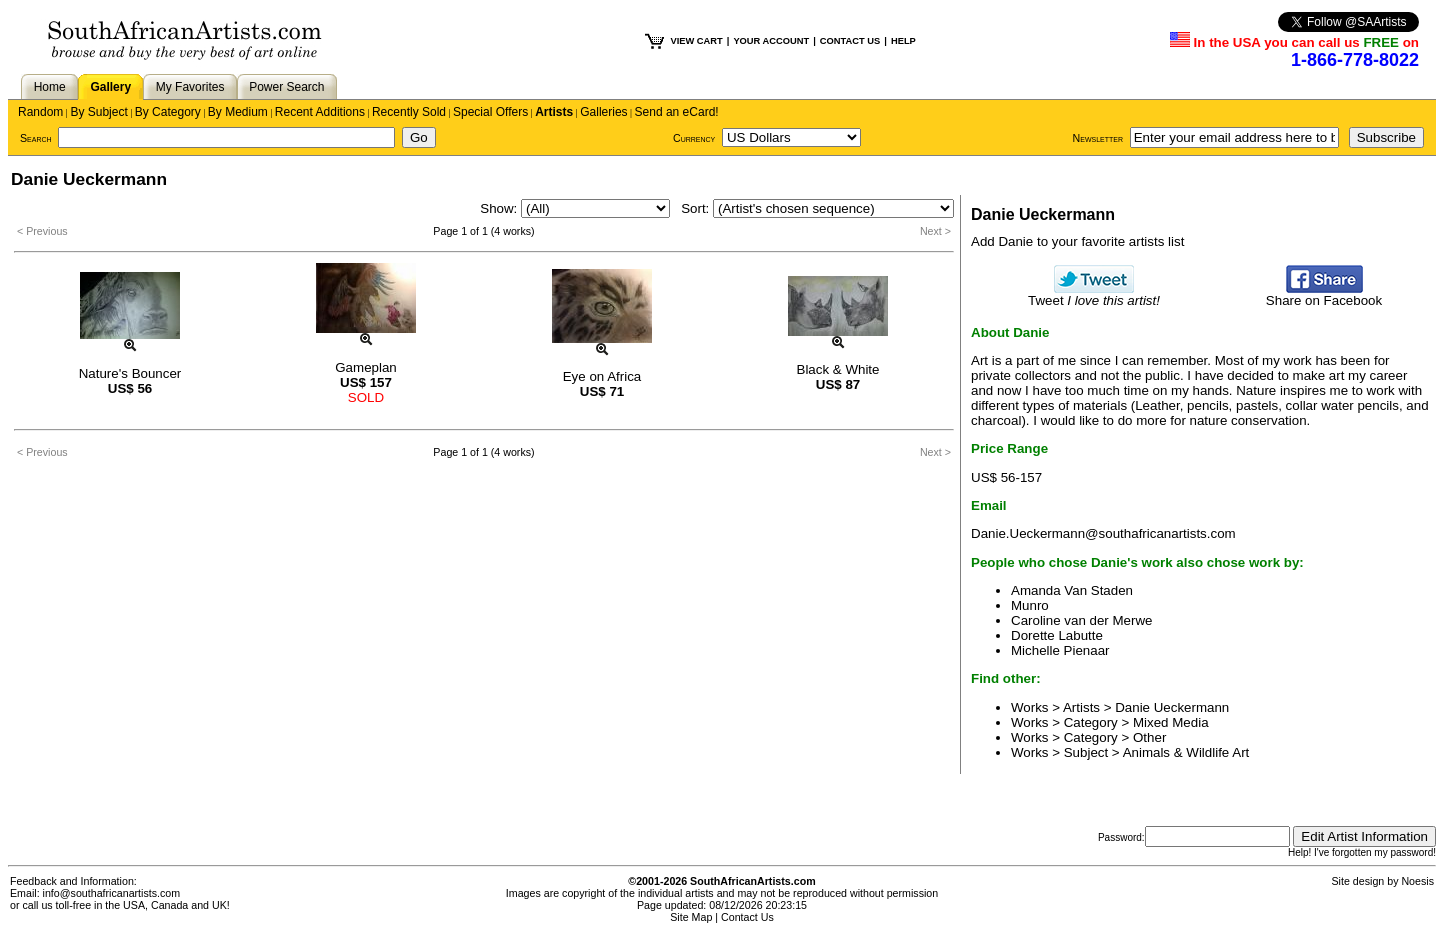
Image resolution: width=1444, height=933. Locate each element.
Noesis (1417, 881)
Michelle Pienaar (1060, 650)
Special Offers (490, 112)
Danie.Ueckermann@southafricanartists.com (1103, 533)
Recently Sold (409, 112)
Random (40, 112)
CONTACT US (850, 41)
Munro (1030, 605)
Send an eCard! (677, 112)
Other (1149, 737)
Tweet (1094, 294)
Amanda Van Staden (1072, 590)
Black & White (838, 369)
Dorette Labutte (1057, 635)
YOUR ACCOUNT (771, 41)
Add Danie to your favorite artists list (1077, 241)
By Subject (98, 112)
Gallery (110, 87)
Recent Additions (320, 112)
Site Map (691, 917)
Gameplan (366, 367)
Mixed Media (1171, 722)
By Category (168, 112)
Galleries (603, 112)
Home (50, 87)
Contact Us (747, 917)
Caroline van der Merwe (1082, 620)
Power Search (286, 87)
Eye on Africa (602, 376)
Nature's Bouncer (130, 373)
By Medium (238, 112)
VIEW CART (696, 41)
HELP (903, 41)
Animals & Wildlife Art (1186, 752)
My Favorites (190, 87)
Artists (554, 112)
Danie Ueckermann (1172, 707)
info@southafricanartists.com (112, 893)
